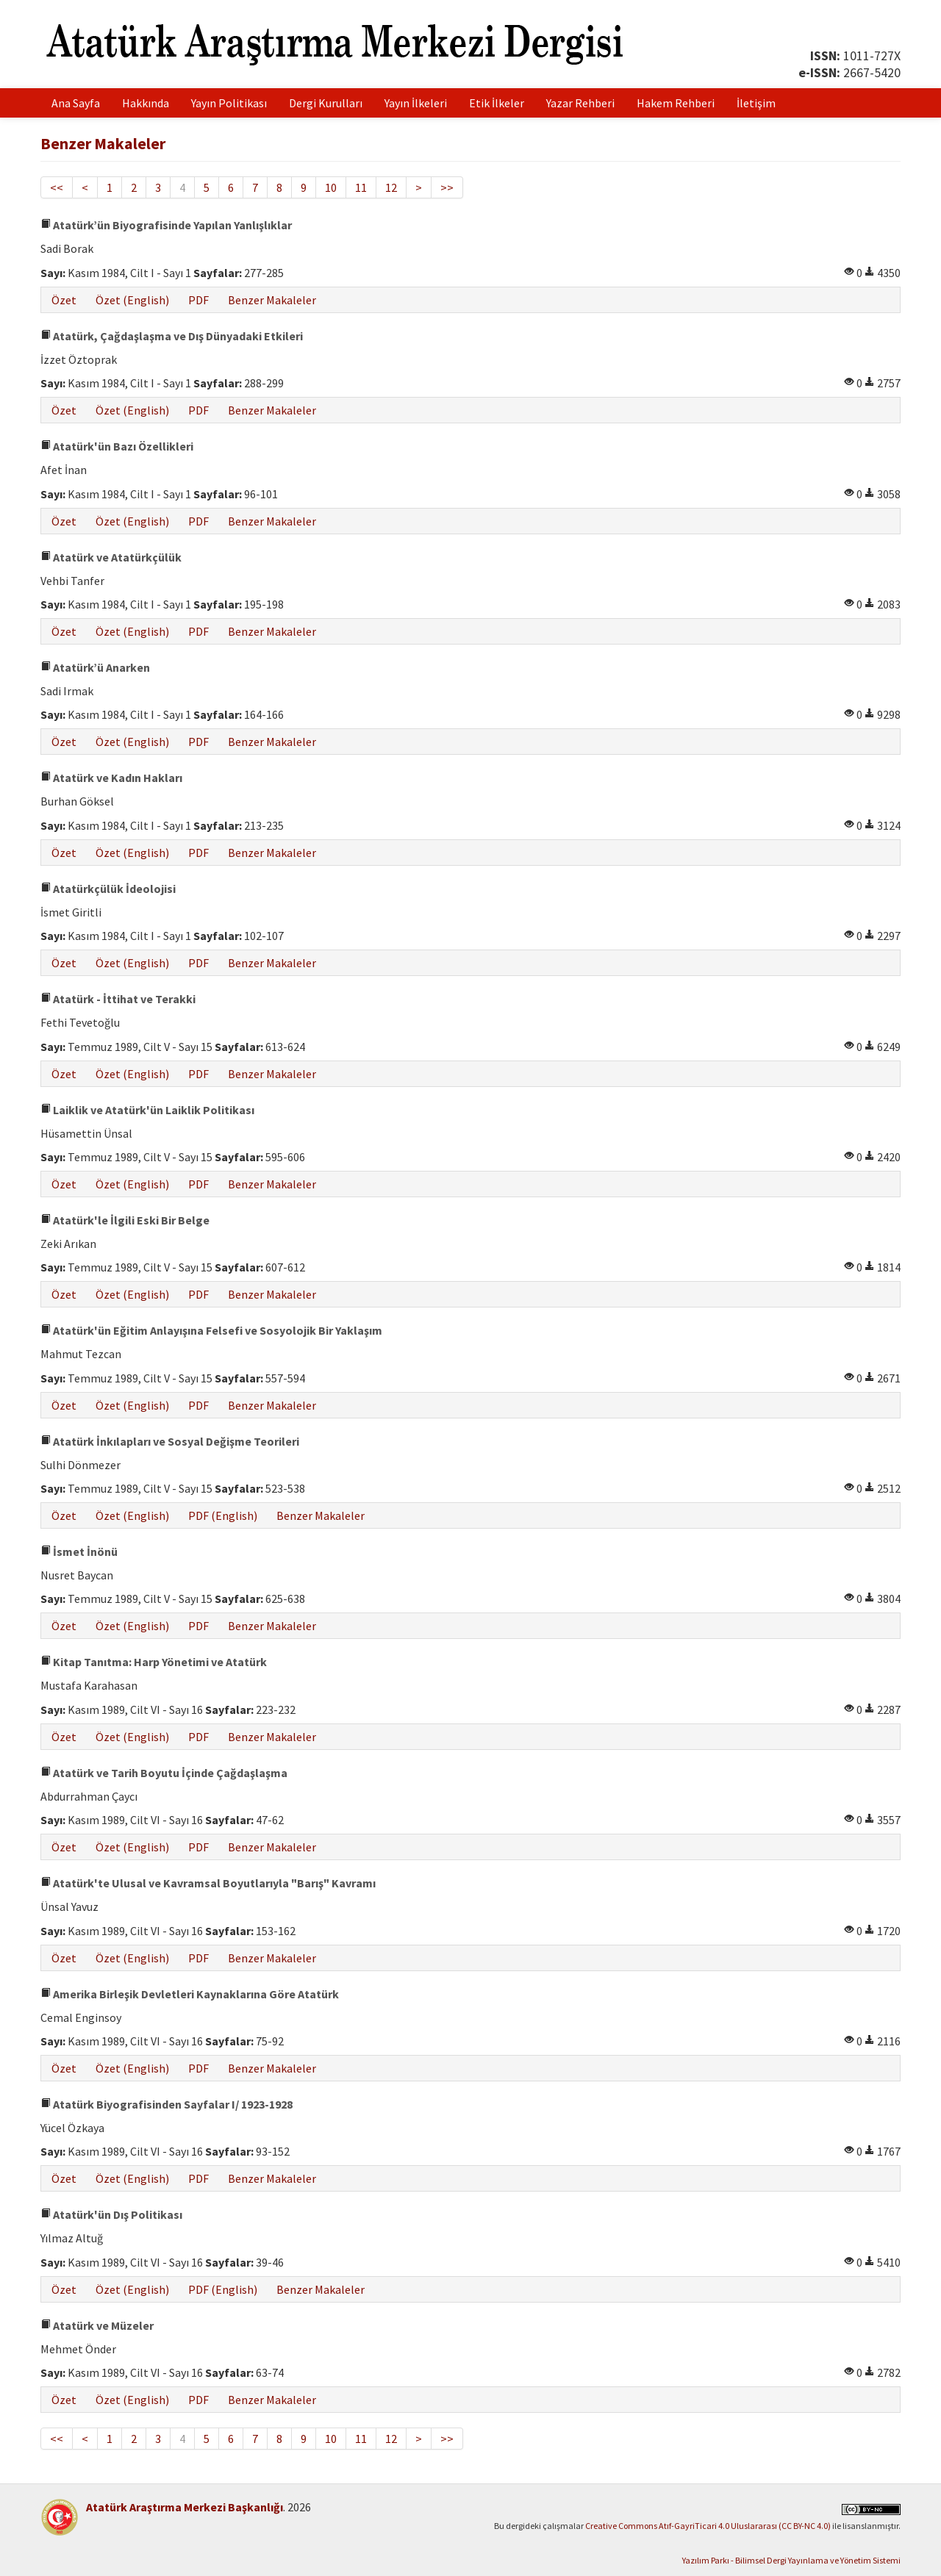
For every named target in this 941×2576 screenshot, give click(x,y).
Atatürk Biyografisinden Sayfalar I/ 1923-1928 (166, 2104)
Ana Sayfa (75, 103)
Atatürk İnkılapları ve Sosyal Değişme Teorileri (169, 1441)
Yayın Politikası (229, 103)
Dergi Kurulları (325, 103)
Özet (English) (132, 300)
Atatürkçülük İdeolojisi (108, 888)
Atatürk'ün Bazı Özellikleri (116, 446)
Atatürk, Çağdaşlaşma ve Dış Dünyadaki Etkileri (171, 336)
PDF (198, 300)
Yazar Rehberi (580, 103)
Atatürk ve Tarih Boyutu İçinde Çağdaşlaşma (163, 1772)
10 (331, 187)
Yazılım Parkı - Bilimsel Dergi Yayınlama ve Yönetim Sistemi (791, 2560)
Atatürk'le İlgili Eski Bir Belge (125, 1220)
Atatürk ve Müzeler (97, 2325)
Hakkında (145, 103)
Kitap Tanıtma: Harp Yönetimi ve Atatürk (153, 1661)
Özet (63, 300)
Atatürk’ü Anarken (95, 667)
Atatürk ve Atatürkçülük (111, 557)
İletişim (756, 103)
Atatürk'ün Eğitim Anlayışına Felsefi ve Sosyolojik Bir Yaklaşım (211, 1330)
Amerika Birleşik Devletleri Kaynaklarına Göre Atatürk (189, 1994)
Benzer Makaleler (272, 300)
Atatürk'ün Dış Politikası (111, 2214)
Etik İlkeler (496, 103)
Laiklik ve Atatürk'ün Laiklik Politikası (147, 1109)
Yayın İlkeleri (415, 103)
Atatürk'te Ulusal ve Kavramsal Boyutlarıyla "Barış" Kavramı (208, 1883)
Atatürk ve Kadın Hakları (111, 777)
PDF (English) (222, 1515)
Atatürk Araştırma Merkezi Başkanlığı (184, 2507)
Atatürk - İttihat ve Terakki (118, 998)
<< (56, 187)
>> (447, 187)
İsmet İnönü (79, 1551)
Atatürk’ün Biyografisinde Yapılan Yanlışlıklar (166, 225)
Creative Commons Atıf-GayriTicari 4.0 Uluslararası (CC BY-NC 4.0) (708, 2525)
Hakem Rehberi (676, 103)
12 (391, 187)
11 (361, 187)
